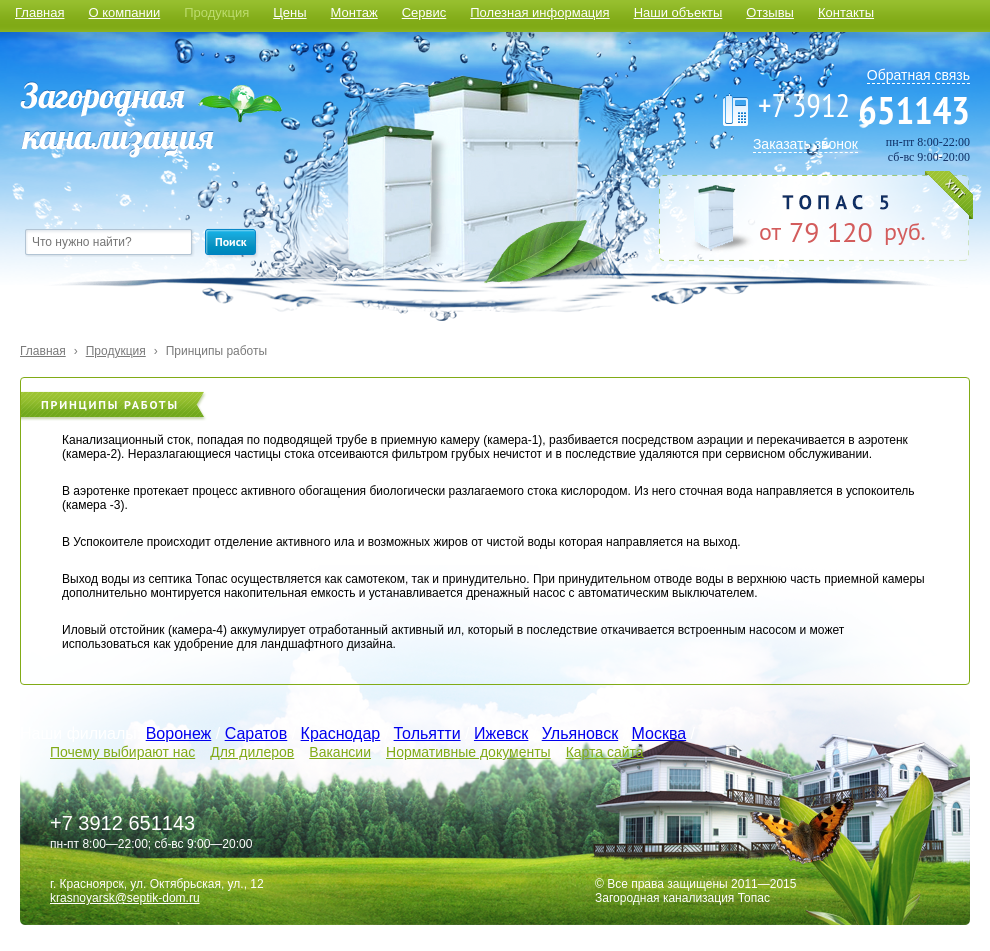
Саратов (256, 733)
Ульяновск (580, 733)
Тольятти (427, 733)
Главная (39, 12)
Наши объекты (678, 12)
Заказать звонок (805, 144)
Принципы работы (216, 351)
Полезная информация (539, 12)
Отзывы (770, 12)
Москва (659, 733)
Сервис (424, 12)
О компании (124, 12)
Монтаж (354, 12)
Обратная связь (918, 75)
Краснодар (341, 733)
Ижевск (501, 733)
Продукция (216, 12)
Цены (289, 12)
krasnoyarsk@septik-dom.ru (125, 898)
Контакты (846, 12)
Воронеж (179, 733)
